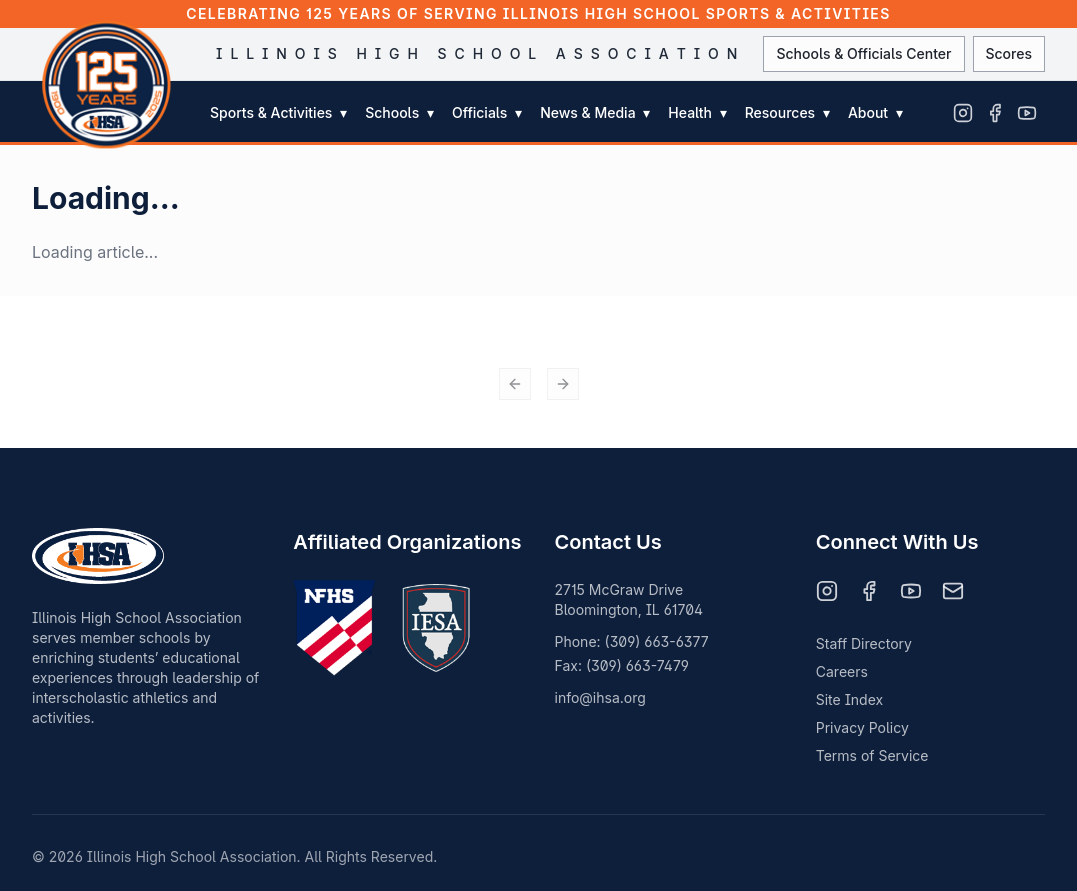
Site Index (849, 699)
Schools (399, 112)
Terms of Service (872, 755)
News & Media (595, 112)
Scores (1009, 53)
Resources (787, 112)
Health (697, 112)
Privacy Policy (862, 727)
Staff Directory (864, 643)
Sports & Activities (278, 112)
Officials (487, 112)
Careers (842, 671)
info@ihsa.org (600, 697)
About (875, 112)
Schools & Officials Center (863, 53)
